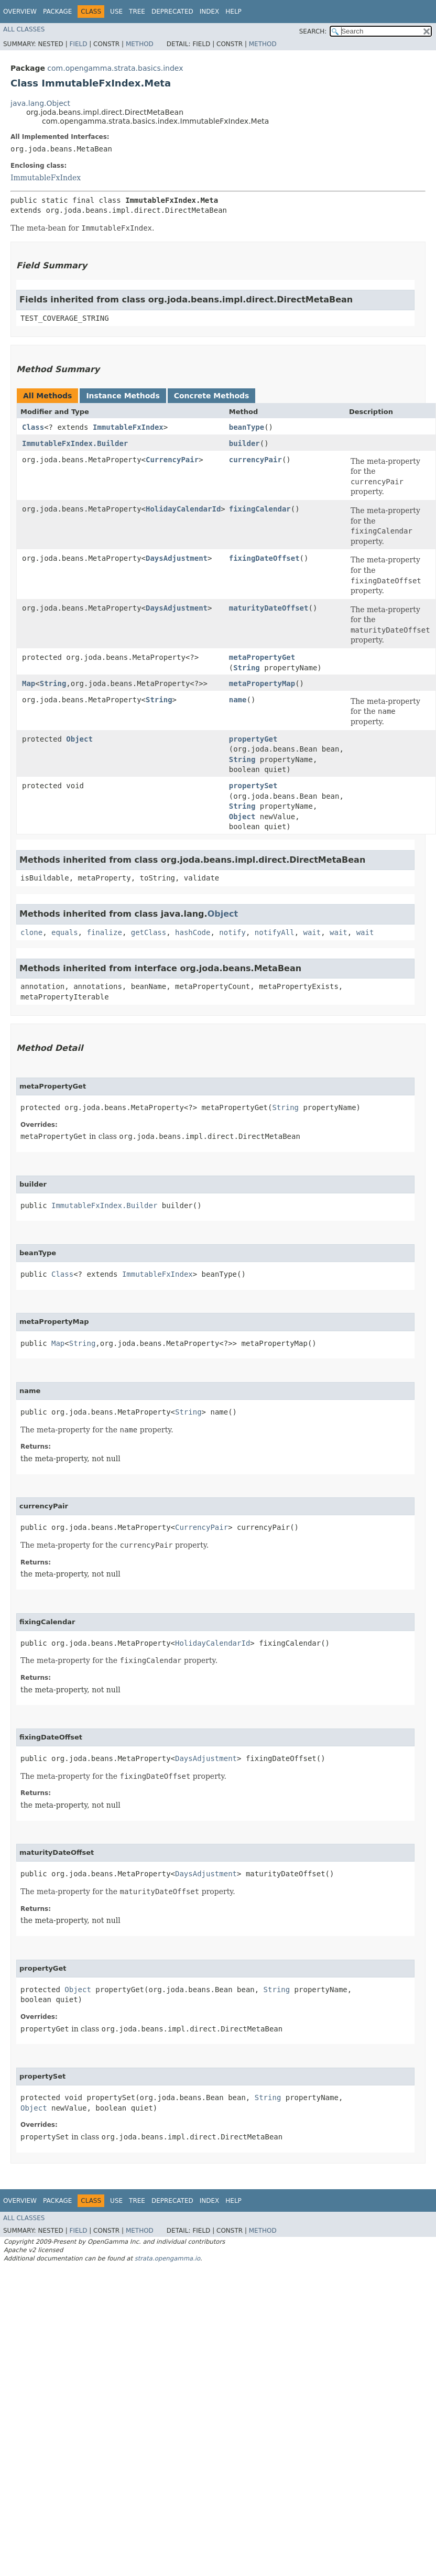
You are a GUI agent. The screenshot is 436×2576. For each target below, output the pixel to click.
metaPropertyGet (262, 657)
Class (33, 427)
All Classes (24, 29)
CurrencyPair (172, 459)
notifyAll (275, 932)
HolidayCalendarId (183, 509)
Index (210, 11)
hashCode (192, 932)
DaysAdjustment (177, 558)
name (238, 699)
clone (31, 932)
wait (312, 932)
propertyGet (253, 739)
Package (57, 11)
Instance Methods (122, 396)
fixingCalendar (260, 509)
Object (79, 739)
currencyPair (255, 459)
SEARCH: (313, 31)
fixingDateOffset (264, 558)
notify (232, 932)
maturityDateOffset (269, 608)
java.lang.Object (40, 103)
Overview (20, 11)
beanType (246, 427)
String (246, 668)
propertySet (253, 785)
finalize (104, 932)
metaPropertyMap (262, 683)
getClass (148, 932)
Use (116, 11)
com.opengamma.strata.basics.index (115, 68)
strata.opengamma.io (167, 2258)
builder (244, 443)
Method (140, 44)
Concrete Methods (211, 396)
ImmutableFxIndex (45, 177)
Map (28, 683)
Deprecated (172, 11)
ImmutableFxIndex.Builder (75, 443)
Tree (137, 11)
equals (64, 932)
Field (78, 44)
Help (233, 11)
